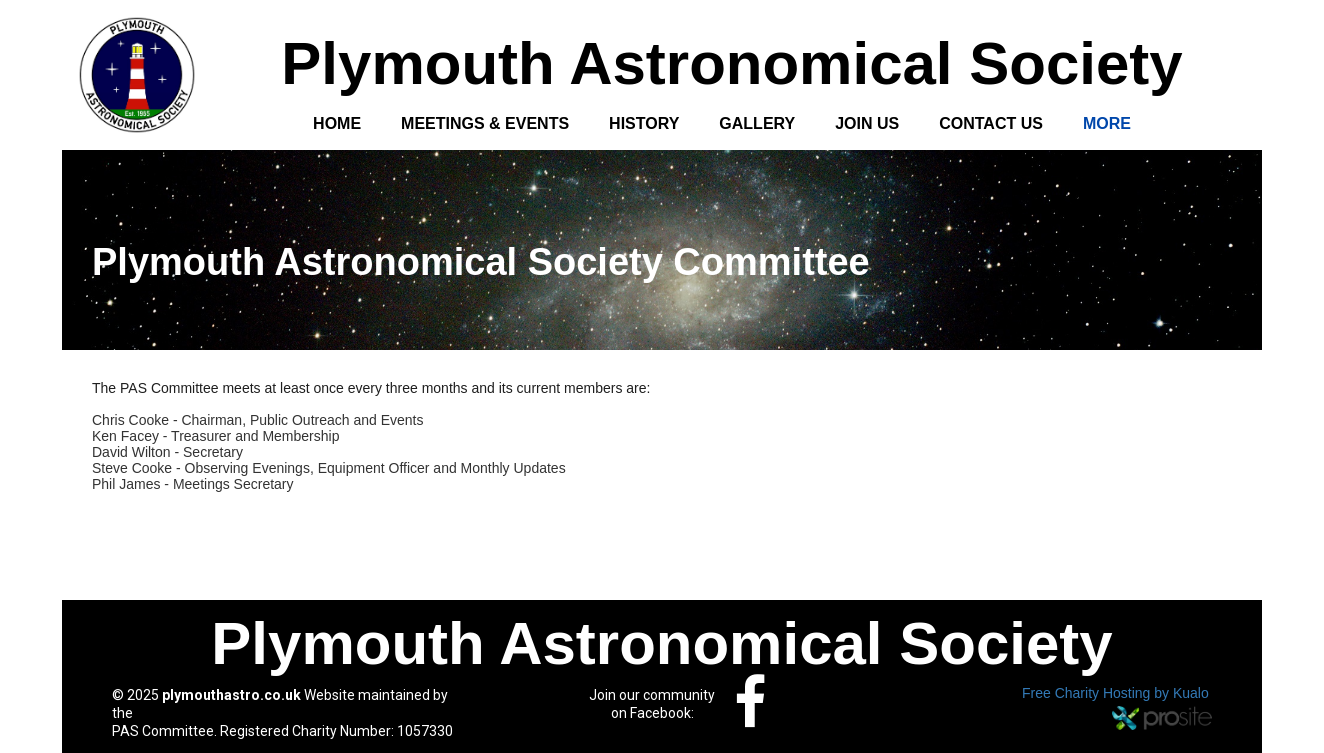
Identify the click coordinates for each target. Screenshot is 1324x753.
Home (337, 123)
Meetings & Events (485, 123)
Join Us (867, 123)
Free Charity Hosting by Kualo (1115, 693)
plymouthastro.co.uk (231, 695)
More (1107, 123)
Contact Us (991, 123)
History (644, 123)
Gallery (757, 123)
